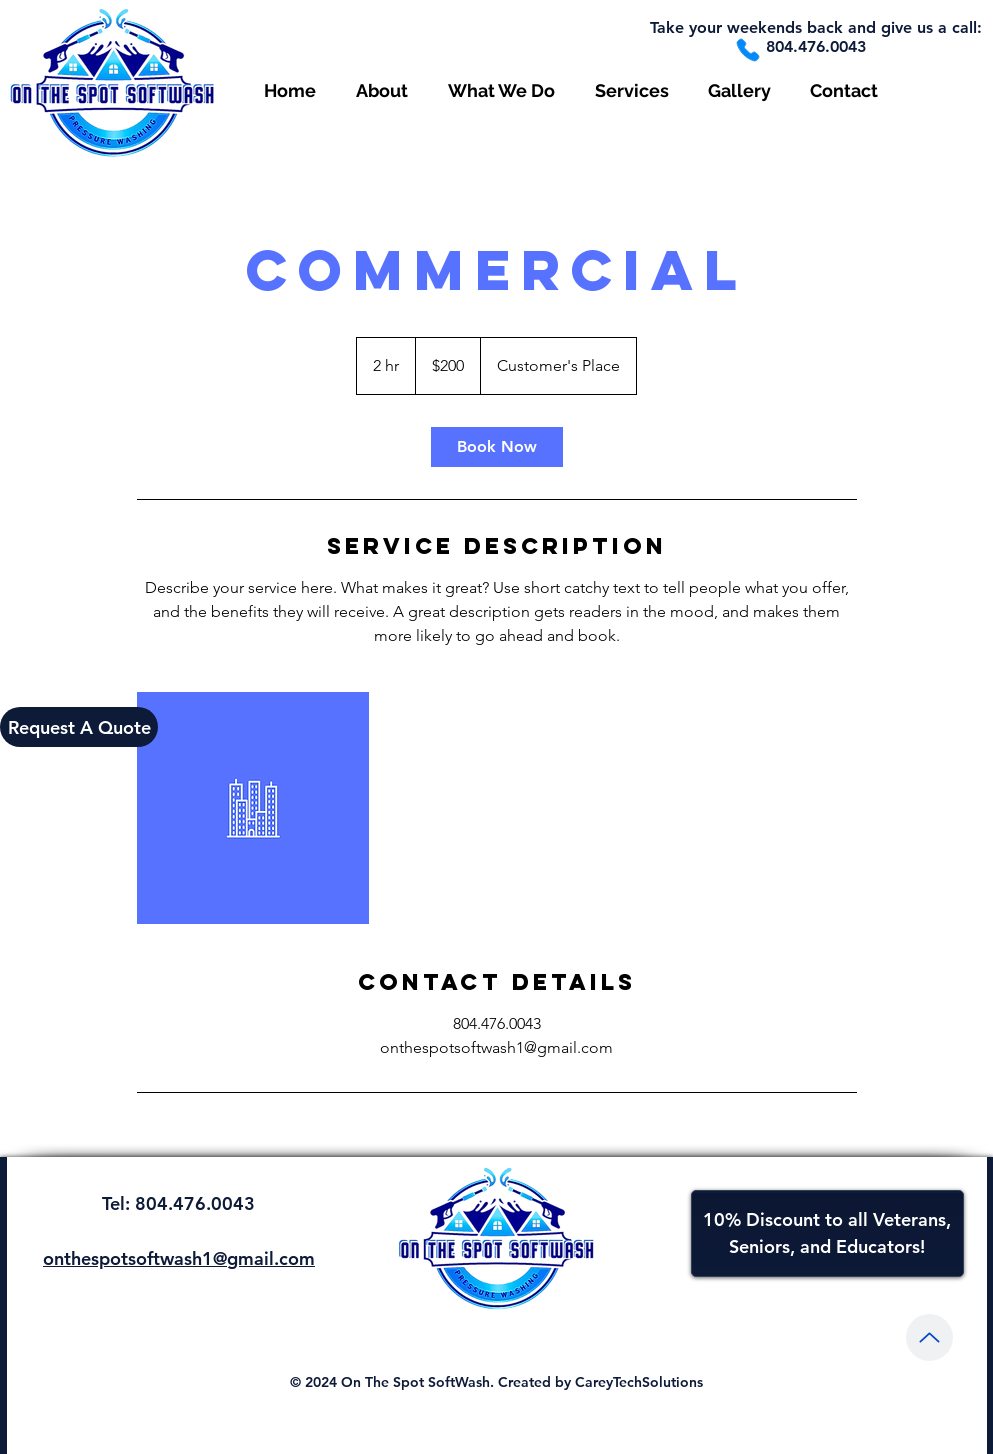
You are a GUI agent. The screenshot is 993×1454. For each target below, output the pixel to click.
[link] (497, 447)
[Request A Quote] (79, 727)
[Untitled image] (253, 808)
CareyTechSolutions (639, 1382)
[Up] (929, 1337)
